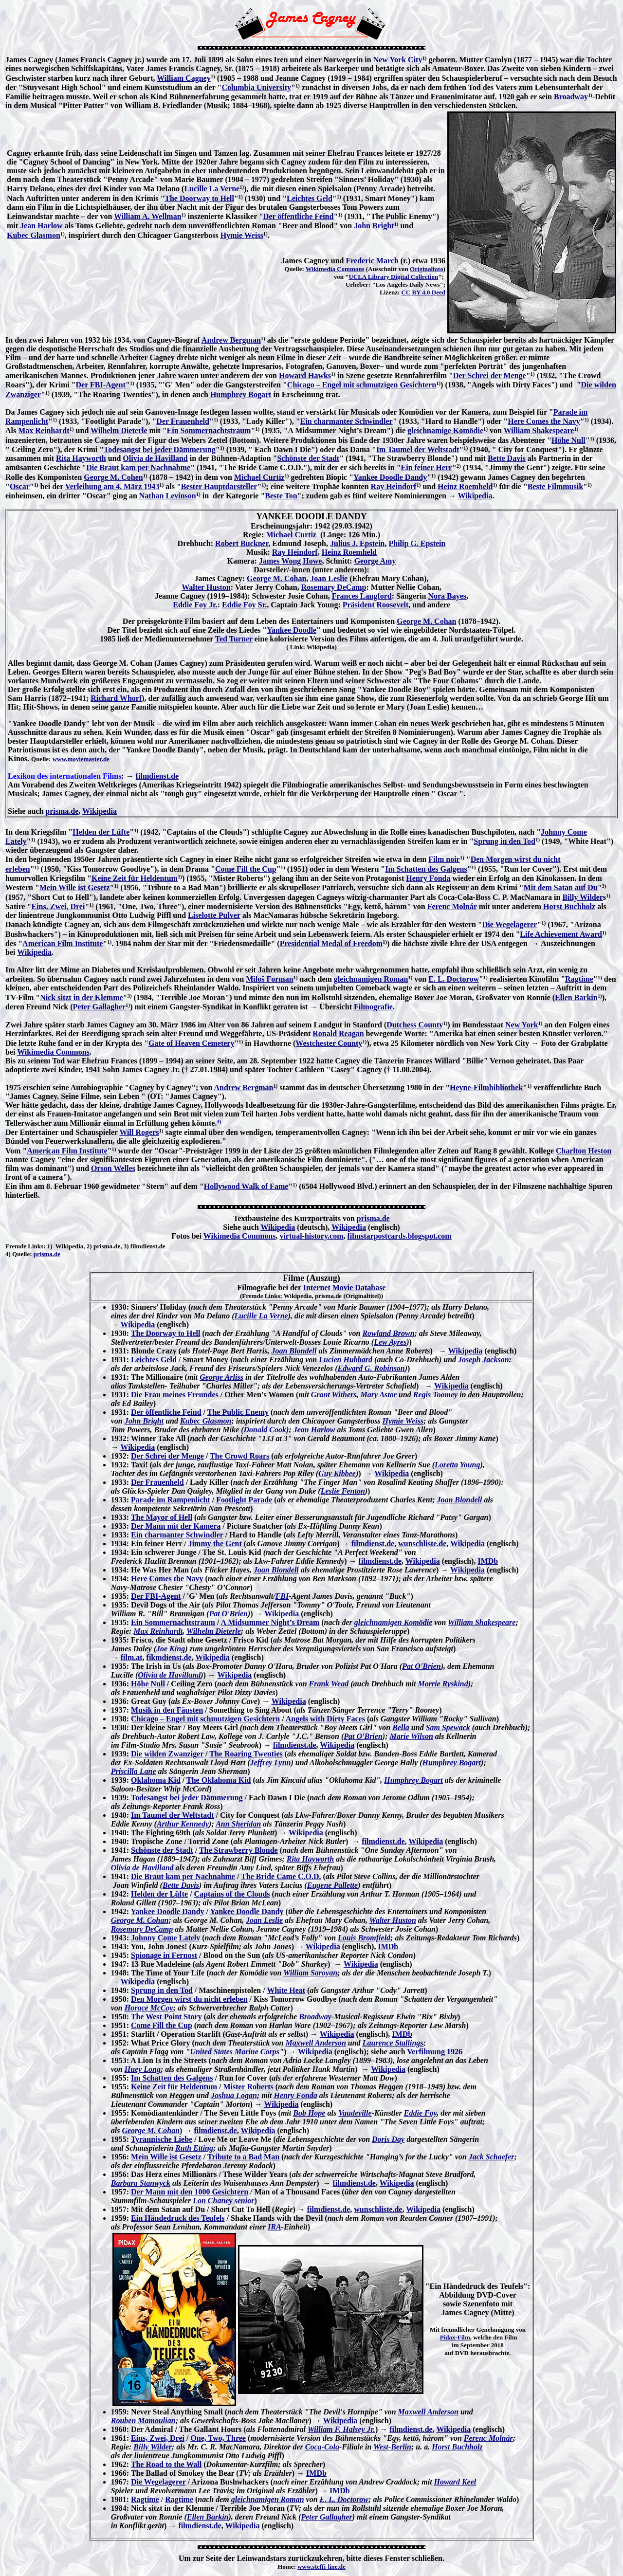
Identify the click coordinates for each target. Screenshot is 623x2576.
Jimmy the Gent (215, 1543)
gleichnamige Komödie (445, 430)
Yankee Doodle (291, 630)
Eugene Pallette (332, 1885)
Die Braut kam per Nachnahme (138, 467)
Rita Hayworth (81, 458)
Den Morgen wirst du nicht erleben (189, 1999)
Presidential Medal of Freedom (331, 943)
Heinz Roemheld (465, 486)
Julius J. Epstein (357, 543)
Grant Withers (334, 1394)
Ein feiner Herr (426, 467)
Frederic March (372, 260)
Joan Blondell (293, 1351)
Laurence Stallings (393, 2043)
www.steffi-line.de (321, 2566)
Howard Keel (455, 2482)
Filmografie (373, 1007)
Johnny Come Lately (165, 1938)
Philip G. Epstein (416, 543)
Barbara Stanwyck (140, 2183)
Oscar (20, 486)
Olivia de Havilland (155, 458)
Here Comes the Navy (544, 421)
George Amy (375, 561)
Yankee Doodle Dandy (390, 477)
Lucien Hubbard (345, 1359)
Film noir (443, 859)
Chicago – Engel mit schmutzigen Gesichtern (361, 385)
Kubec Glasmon (33, 235)
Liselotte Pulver (214, 915)
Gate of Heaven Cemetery (191, 1043)
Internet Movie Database (344, 1287)
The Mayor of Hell (161, 1517)
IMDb (487, 1561)
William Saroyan (310, 1973)
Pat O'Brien (228, 1613)
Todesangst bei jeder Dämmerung (160, 449)
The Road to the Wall (166, 2464)
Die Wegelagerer (509, 924)
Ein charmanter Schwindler (346, 421)
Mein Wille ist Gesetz (74, 887)
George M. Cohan (276, 578)
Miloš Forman (269, 979)
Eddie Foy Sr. (244, 605)
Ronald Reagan (338, 1033)
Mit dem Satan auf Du (561, 887)
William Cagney (183, 78)
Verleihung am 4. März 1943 (112, 486)
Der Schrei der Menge (489, 375)
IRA (274, 2227)
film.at (132, 1657)
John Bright (374, 225)
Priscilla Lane (133, 1771)
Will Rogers (139, 1132)
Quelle (21, 1254)
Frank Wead (329, 1684)
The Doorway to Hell (199, 198)
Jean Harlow (41, 225)
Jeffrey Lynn (270, 1762)
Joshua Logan (234, 2095)
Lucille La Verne (211, 188)
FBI (282, 1596)
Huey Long (143, 2069)
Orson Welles (113, 1168)
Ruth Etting (194, 2148)
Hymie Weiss (241, 235)
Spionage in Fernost (164, 1955)
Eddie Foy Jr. (195, 605)
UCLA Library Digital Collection (393, 276)
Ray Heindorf (394, 486)
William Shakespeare (539, 430)
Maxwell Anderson (315, 2043)
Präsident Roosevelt (376, 605)
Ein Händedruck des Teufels (178, 2218)
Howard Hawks (305, 375)
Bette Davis (507, 458)
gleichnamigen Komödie (393, 1622)
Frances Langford (362, 596)
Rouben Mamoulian (143, 2420)
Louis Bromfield (364, 1938)
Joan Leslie (329, 578)
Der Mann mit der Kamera (175, 1526)
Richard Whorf (116, 698)
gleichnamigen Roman (371, 979)
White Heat (286, 1990)
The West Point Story (166, 2016)
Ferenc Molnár (452, 906)
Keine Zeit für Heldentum (135, 878)
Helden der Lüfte (101, 832)
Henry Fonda (428, 878)
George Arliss (221, 1377)
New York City (397, 59)
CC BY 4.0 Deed (423, 292)
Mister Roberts (248, 2087)
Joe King (170, 1648)
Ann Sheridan (238, 1824)
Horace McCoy (149, 2008)
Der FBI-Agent (101, 385)
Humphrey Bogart (240, 394)
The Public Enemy (238, 1412)
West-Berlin (392, 2447)
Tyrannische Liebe (161, 2139)
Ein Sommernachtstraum (209, 430)
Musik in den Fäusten (167, 1710)
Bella (400, 1727)
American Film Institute (62, 943)
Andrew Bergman (231, 340)
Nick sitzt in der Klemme (81, 997)
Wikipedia (475, 496)
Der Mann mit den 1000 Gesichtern (189, 2192)
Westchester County (328, 1043)
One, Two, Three (218, 2438)
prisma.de (61, 811)
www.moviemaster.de (81, 759)
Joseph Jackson (483, 1359)
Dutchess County (414, 1025)
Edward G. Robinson (371, 1368)
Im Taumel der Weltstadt (417, 449)
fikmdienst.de (169, 1657)
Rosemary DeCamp (333, 587)
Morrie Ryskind (443, 1684)
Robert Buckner (241, 543)
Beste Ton (281, 496)
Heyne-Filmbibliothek (486, 1087)
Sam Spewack (448, 1727)
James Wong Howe (290, 561)
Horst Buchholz (569, 906)
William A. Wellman (148, 216)
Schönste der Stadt (308, 458)
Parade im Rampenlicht (170, 1500)
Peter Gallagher (99, 1007)
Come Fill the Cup (245, 869)
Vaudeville (354, 2113)
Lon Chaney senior (223, 2200)
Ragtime (579, 979)
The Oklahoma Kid (218, 1780)
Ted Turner (234, 639)
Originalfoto (426, 269)
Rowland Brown (388, 1333)
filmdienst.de (157, 776)
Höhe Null (568, 440)
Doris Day (388, 2139)
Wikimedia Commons (335, 269)
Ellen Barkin (576, 997)
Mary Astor (378, 1394)
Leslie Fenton (343, 1491)
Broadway (571, 96)
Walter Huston (206, 587)
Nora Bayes (447, 596)
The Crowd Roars (239, 1456)
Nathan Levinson (167, 496)
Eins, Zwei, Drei (58, 906)
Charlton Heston (583, 1151)
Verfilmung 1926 (434, 2051)
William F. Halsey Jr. (341, 2429)
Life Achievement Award (561, 934)
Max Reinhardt (43, 430)
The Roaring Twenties (246, 1754)
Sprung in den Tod (504, 841)
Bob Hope (309, 2113)
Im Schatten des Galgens (426, 869)
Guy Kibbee (337, 1473)
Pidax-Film (455, 2337)
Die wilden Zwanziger (167, 1754)
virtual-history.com (311, 1236)
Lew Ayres (390, 1342)
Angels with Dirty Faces (325, 1719)
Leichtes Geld (309, 198)
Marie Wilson (411, 1736)
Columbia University (256, 87)
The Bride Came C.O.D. (281, 1876)
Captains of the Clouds (232, 1894)
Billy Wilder (582, 897)
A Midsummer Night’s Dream (269, 1622)
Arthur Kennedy (183, 1824)
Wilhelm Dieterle (119, 430)
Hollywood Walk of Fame (246, 1186)
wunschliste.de (422, 1543)
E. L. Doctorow (453, 979)
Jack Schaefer (491, 2157)
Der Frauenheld (182, 421)
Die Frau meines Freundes (175, 1394)
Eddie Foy (420, 2113)
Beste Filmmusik (555, 486)
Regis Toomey (435, 1394)
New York (521, 1025)
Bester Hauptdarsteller (219, 486)
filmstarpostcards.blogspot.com (399, 1236)
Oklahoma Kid (156, 1780)
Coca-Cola (322, 2447)
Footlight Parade (244, 1500)
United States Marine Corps (234, 2051)
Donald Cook (264, 1429)
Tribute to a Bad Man (243, 2157)
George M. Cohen (113, 477)
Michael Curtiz (259, 477)
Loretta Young (457, 1465)
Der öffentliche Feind (298, 216)
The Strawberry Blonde (238, 1850)
